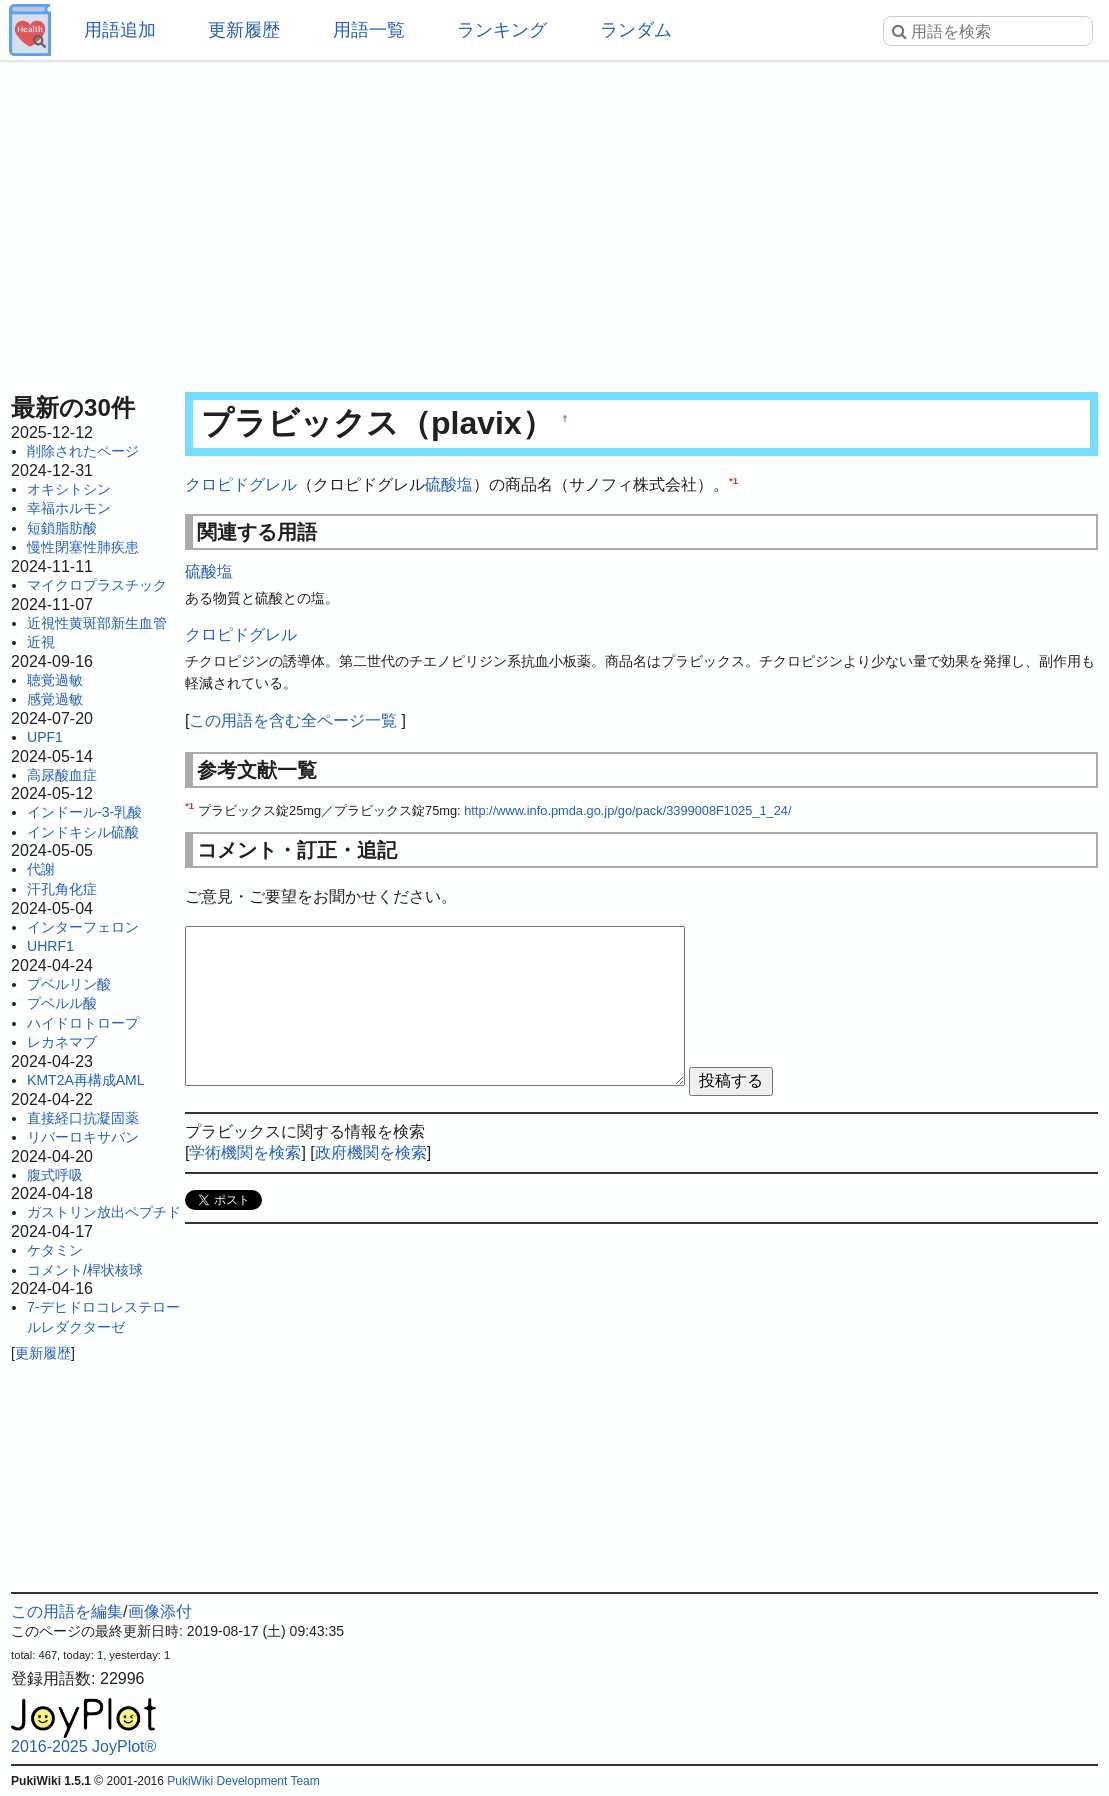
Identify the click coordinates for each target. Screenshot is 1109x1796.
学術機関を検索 (245, 1152)
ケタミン (55, 1250)
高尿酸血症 (62, 775)
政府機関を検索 (371, 1152)
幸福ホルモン (69, 508)
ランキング (502, 30)
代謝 (41, 869)
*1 (733, 480)
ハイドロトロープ (83, 1023)
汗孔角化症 (62, 889)
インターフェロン (83, 927)
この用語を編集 (67, 1611)
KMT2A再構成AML (85, 1080)
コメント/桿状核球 (85, 1270)
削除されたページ (83, 451)
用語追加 (120, 30)
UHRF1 (50, 946)
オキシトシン (69, 489)
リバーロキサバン (83, 1137)
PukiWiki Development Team (243, 1781)
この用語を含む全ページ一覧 (293, 720)
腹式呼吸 (55, 1175)
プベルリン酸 (69, 984)
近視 (41, 642)
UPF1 (45, 737)
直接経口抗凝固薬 (83, 1118)
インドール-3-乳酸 (84, 812)
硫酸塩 (449, 484)
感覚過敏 (55, 699)
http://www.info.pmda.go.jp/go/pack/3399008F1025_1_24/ (627, 810)
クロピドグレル (241, 484)
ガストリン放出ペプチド (104, 1212)
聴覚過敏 (55, 680)
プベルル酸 (62, 1003)
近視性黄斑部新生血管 (97, 623)
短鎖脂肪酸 (62, 528)
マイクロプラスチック (97, 585)
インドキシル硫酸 (83, 832)
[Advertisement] (554, 220)
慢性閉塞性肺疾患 (83, 547)
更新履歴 (244, 30)
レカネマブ (62, 1042)
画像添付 (160, 1611)
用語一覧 (369, 30)
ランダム (636, 30)
